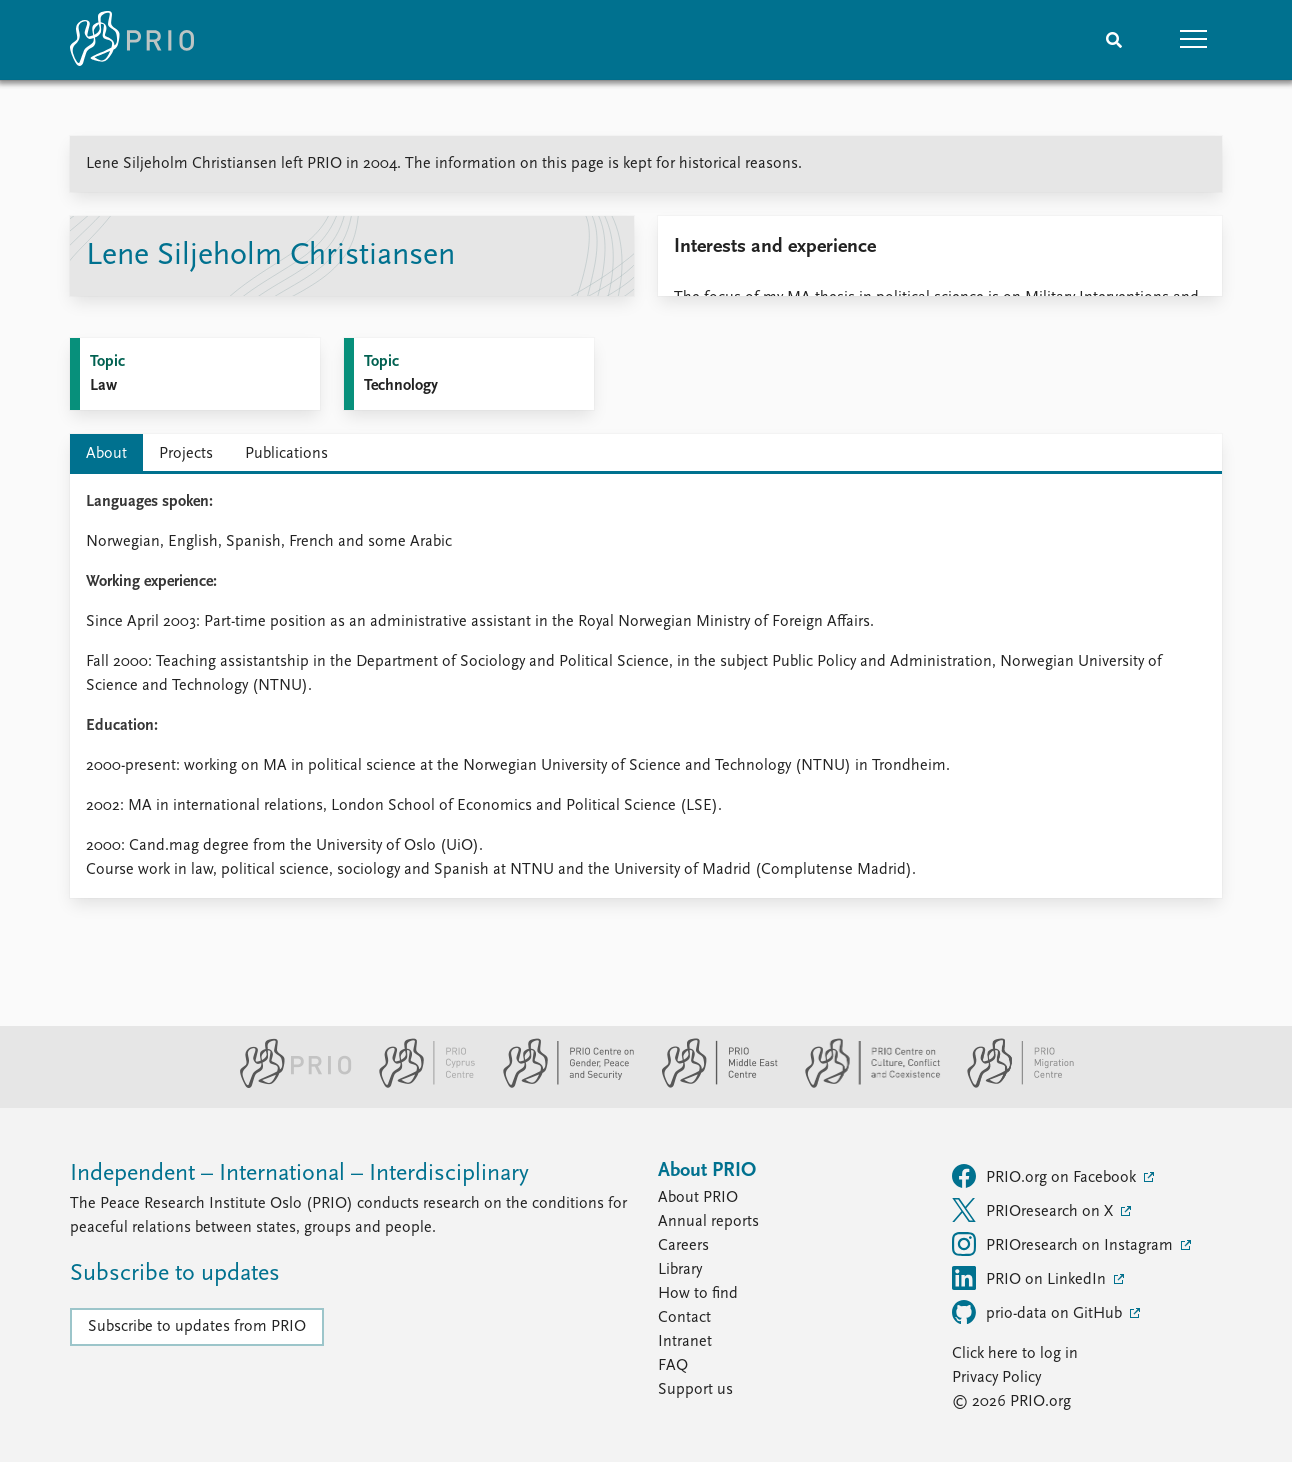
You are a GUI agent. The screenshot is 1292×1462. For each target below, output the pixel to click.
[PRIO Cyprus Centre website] (419, 1084)
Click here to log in (1015, 1354)
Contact (684, 1318)
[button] (1194, 40)
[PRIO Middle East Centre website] (711, 1084)
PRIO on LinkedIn (1031, 1278)
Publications (286, 454)
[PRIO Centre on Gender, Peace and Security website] (560, 1084)
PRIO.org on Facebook (1046, 1176)
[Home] (132, 40)
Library (680, 1270)
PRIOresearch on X (1034, 1210)
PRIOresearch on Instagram (1064, 1244)
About (106, 454)
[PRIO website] (287, 1084)
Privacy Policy (996, 1378)
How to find (698, 1294)
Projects (186, 454)
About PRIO (698, 1198)
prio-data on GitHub (1039, 1312)
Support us (695, 1390)
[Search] (1114, 40)
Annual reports (708, 1222)
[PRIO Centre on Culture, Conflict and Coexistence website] (864, 1084)
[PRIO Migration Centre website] (1010, 1084)
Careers (683, 1246)
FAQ (673, 1366)
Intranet (685, 1342)
